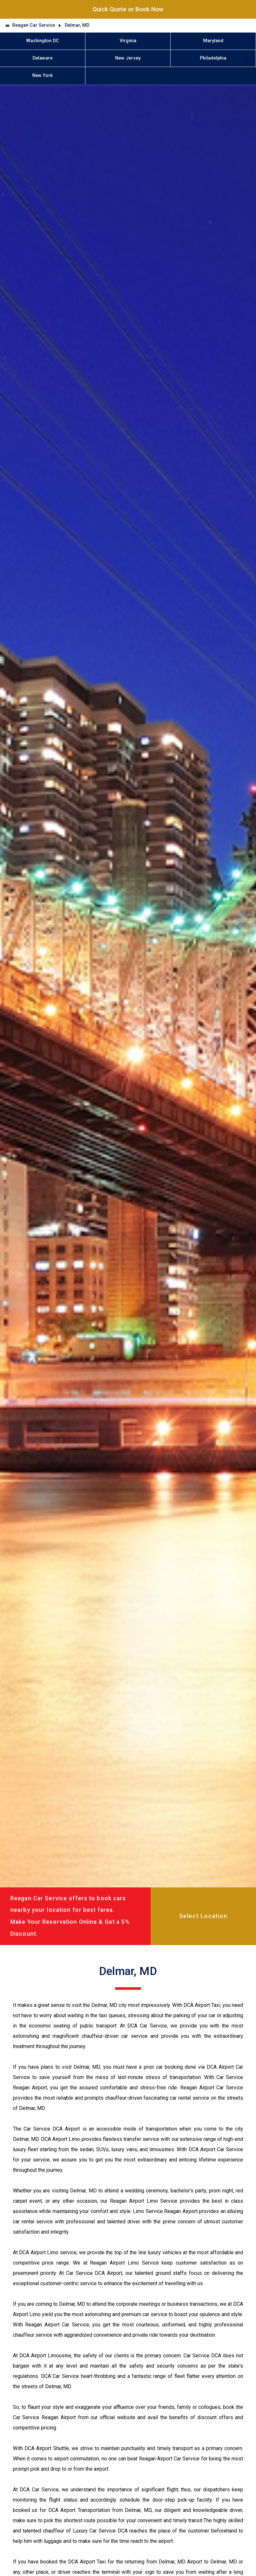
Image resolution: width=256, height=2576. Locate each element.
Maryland (213, 40)
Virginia (128, 40)
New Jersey (128, 58)
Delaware (43, 58)
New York (42, 75)
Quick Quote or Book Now (128, 9)
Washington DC (42, 40)
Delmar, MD (77, 25)
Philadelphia (213, 58)
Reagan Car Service (33, 25)
